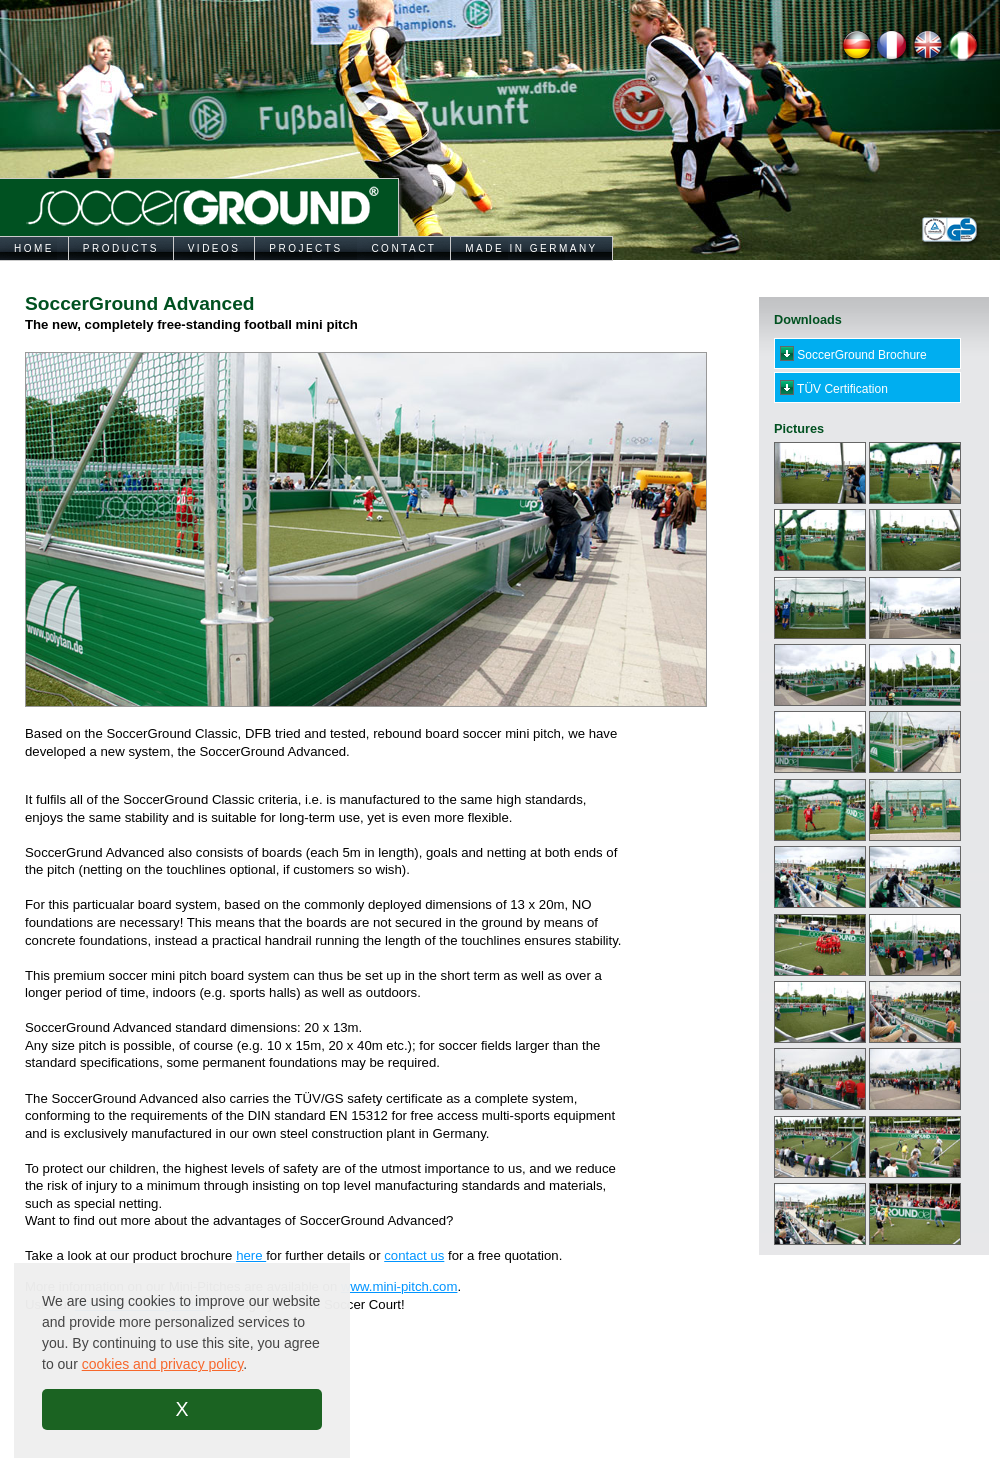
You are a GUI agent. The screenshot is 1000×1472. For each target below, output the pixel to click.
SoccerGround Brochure (853, 354)
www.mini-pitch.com (399, 1286)
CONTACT (403, 248)
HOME (34, 248)
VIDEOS (214, 248)
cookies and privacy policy (163, 1364)
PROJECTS (305, 248)
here (251, 1255)
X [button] (181, 1409)
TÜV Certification (834, 388)
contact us (414, 1255)
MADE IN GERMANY (531, 248)
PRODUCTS (121, 248)
